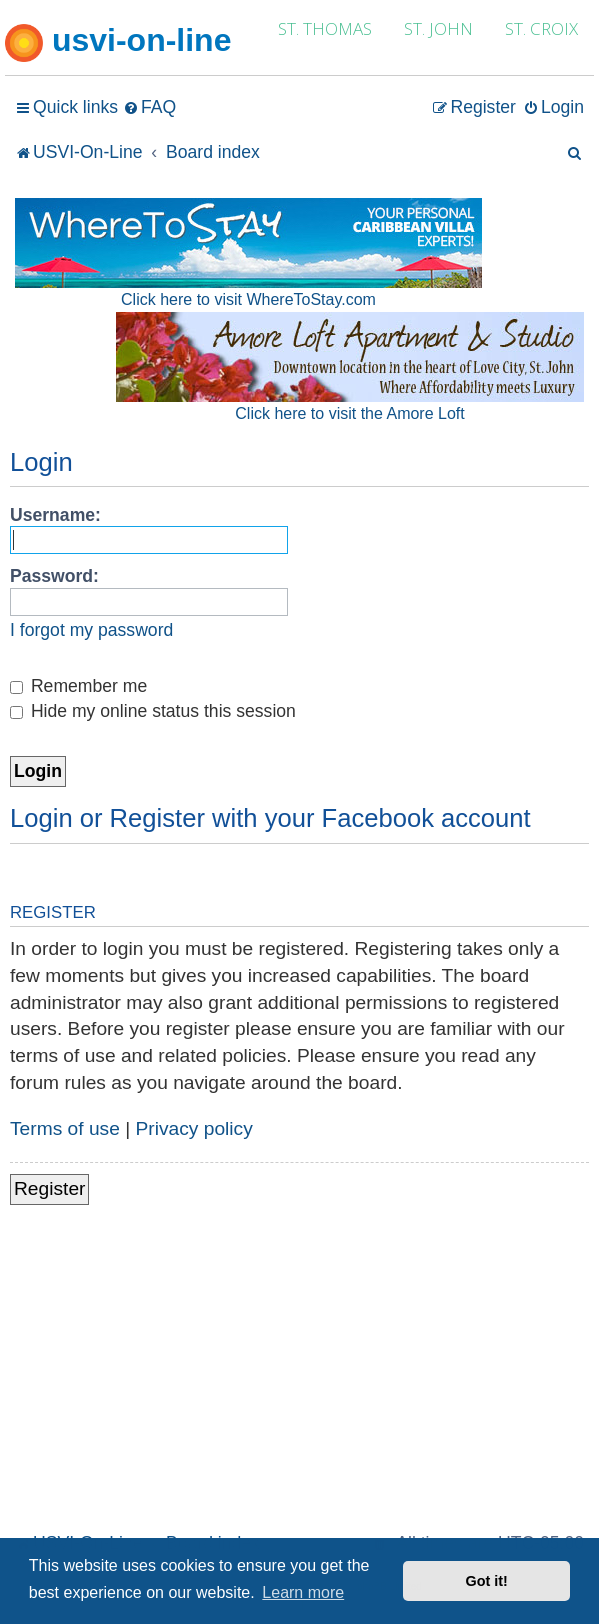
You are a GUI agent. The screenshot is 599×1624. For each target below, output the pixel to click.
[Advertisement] (299, 1378)
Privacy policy (194, 1128)
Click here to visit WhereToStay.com (248, 299)
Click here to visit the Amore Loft (349, 413)
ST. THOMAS (325, 28)
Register (49, 1188)
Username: (55, 515)
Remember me (78, 686)
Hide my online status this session (153, 711)
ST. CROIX (541, 28)
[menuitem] (149, 107)
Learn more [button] (303, 1592)
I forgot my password (91, 630)
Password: (54, 576)
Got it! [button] (487, 1581)
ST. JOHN (438, 28)
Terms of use (65, 1128)
